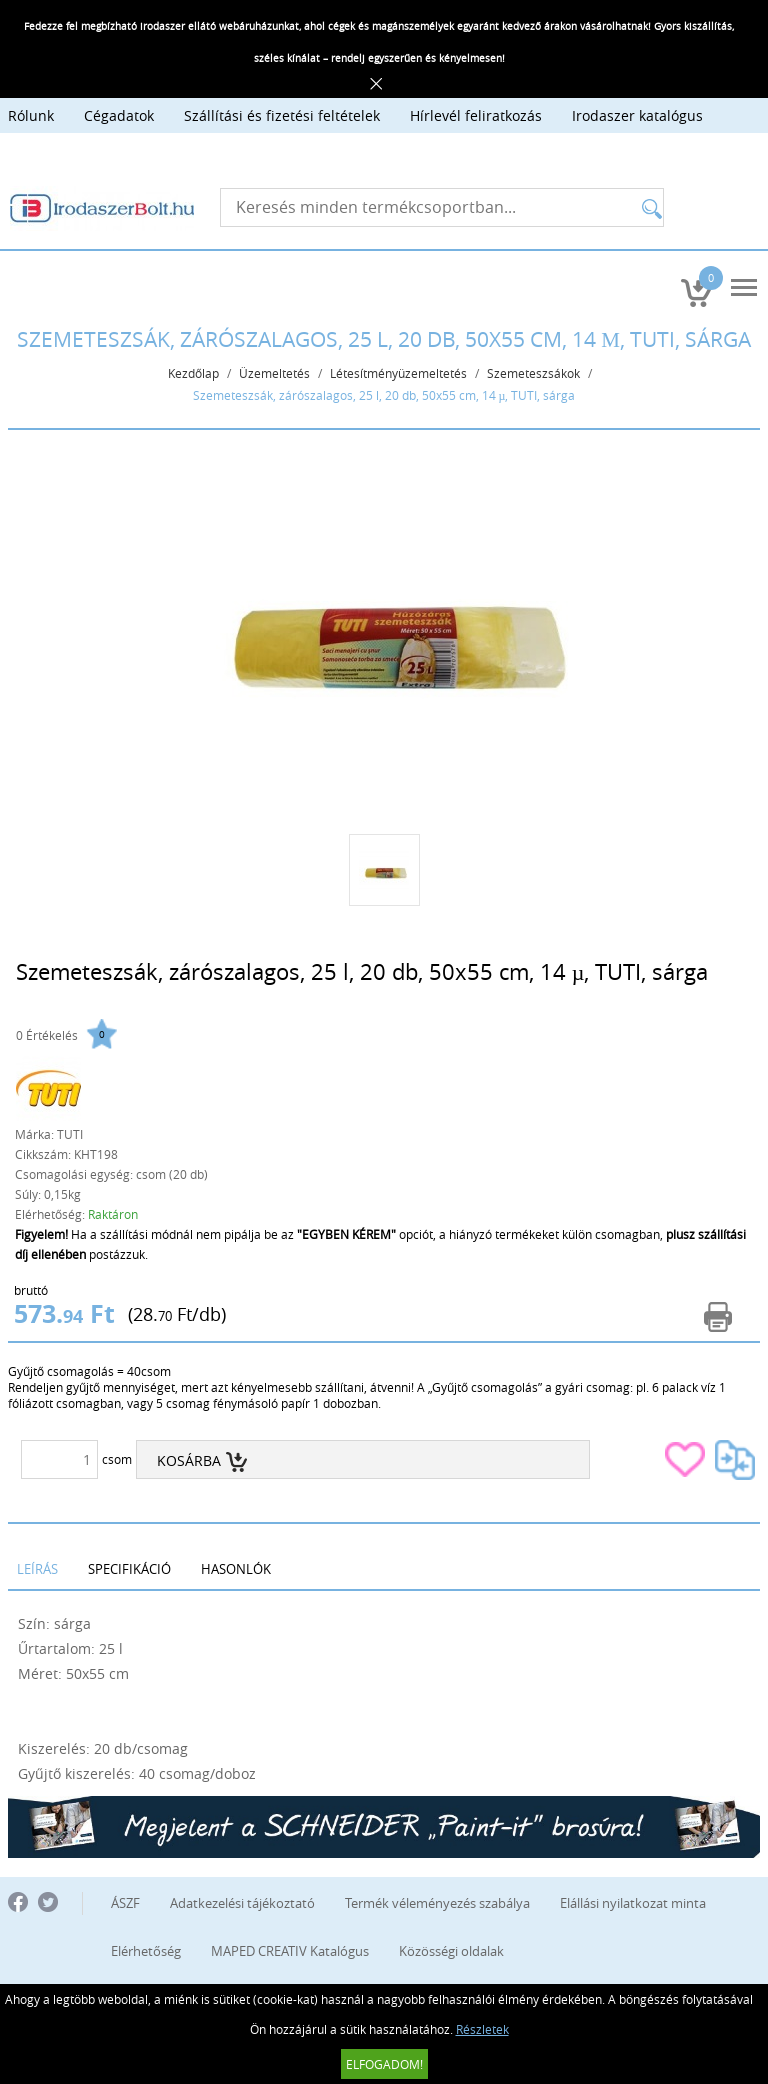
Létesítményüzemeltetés (398, 373)
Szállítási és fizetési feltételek (282, 115)
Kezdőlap (193, 373)
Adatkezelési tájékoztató (242, 1903)
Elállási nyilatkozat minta (633, 1903)
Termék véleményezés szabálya (437, 1903)
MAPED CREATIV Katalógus (290, 1951)
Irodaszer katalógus (637, 115)
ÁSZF (125, 1903)
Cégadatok (119, 115)
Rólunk (31, 115)
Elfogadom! (384, 2064)
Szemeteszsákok (533, 373)
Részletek (482, 2029)
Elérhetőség (146, 1951)
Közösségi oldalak (451, 1951)
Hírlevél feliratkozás (476, 115)
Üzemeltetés (274, 373)
